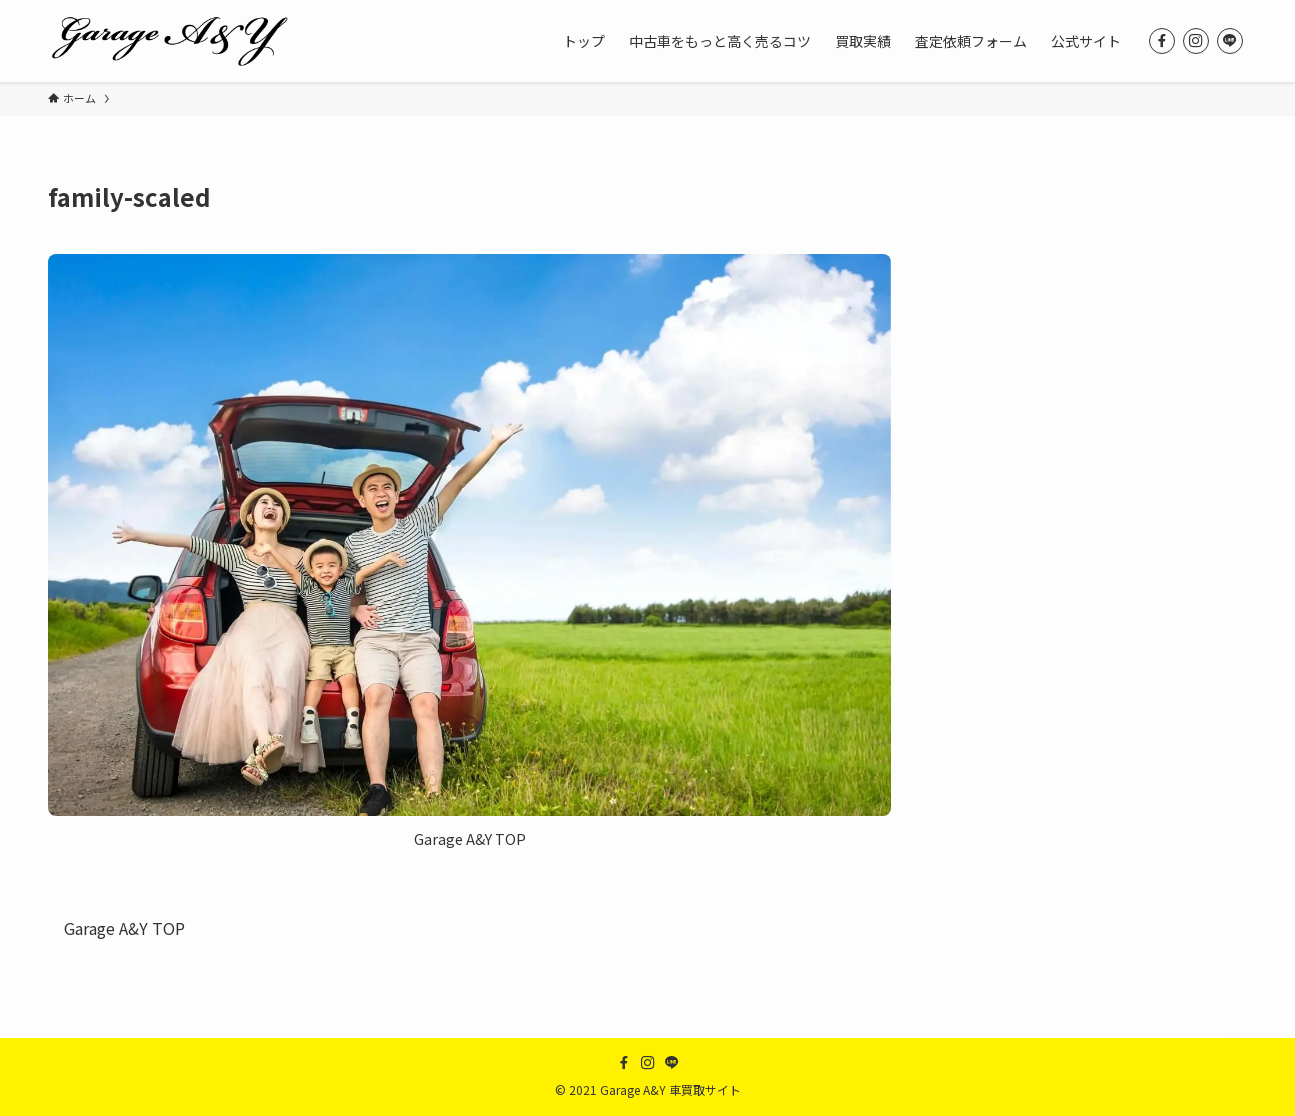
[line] (1230, 41)
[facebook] (1162, 41)
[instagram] (1196, 41)
